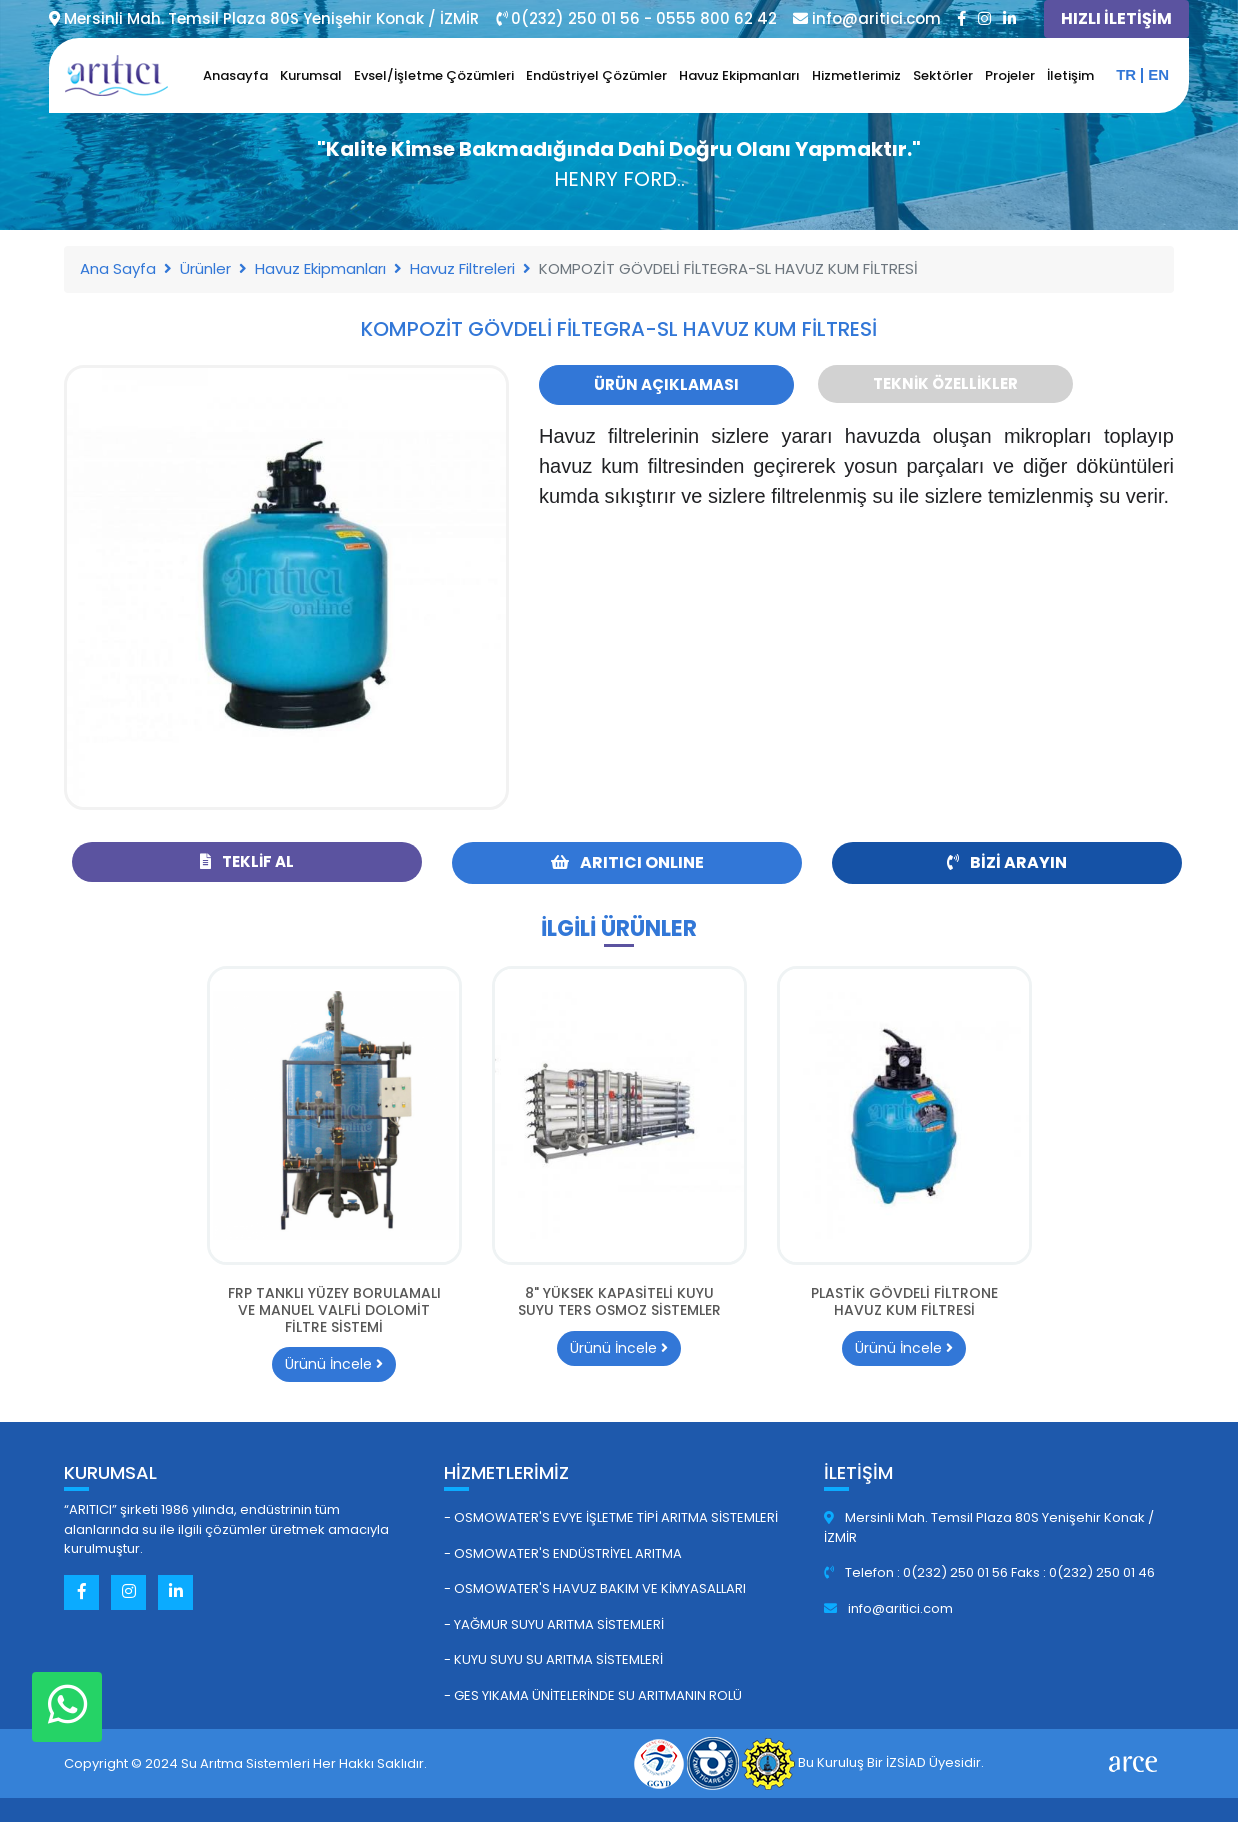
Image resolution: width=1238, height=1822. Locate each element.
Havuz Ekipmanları (739, 75)
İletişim (1070, 75)
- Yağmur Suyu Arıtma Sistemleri (554, 1624)
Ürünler (205, 268)
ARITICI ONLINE (627, 862)
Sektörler (943, 75)
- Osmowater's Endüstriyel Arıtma (563, 1553)
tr (1126, 74)
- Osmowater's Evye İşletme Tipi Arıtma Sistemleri (611, 1517)
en (1158, 74)
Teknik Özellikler (945, 383)
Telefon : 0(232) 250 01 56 (917, 1572)
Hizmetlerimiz (856, 75)
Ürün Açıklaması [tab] (666, 384)
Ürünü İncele (334, 1364)
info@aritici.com (888, 1608)
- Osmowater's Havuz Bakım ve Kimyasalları (595, 1588)
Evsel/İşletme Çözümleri (434, 75)
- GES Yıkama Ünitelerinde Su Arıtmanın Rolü (593, 1695)
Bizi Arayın (1007, 862)
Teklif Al (247, 861)
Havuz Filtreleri (462, 268)
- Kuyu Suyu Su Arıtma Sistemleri (553, 1659)
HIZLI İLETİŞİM (1116, 18)
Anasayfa (235, 75)
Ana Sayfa (118, 268)
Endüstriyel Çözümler (596, 75)
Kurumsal (311, 75)
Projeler (1010, 75)
